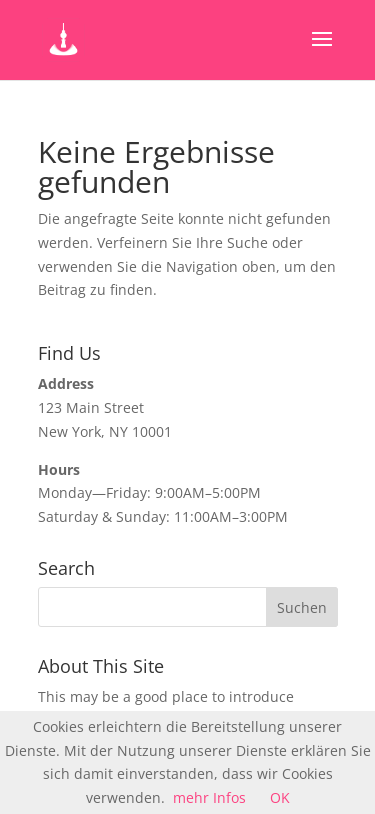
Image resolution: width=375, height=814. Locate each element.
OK (280, 797)
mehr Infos (209, 797)
